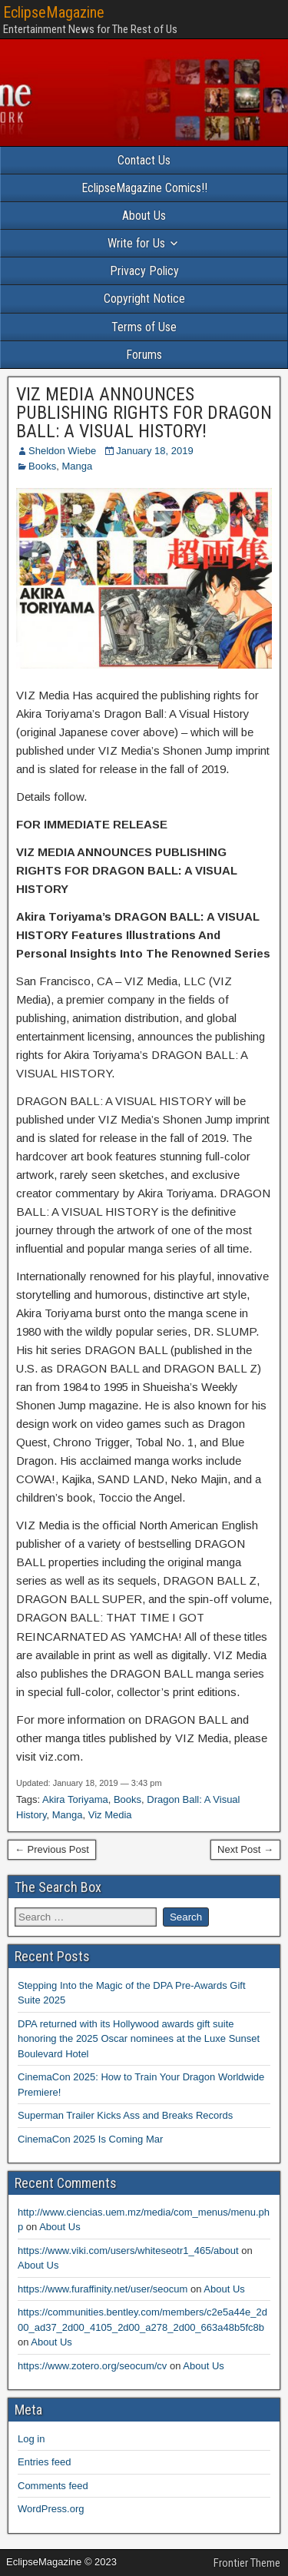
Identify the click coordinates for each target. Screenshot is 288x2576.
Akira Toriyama (75, 1799)
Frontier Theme (247, 2563)
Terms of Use (144, 327)
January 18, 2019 (154, 450)
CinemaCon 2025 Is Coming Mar (90, 2139)
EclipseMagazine (53, 12)
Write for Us (136, 243)
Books (42, 466)
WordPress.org (51, 2509)
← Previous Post (52, 1849)
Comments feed (53, 2485)
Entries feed (44, 2462)
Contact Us (144, 160)
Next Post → (245, 1849)
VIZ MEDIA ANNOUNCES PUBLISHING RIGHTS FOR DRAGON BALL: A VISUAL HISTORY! (144, 412)
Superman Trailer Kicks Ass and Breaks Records (125, 2115)
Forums (144, 354)
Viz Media (110, 1815)
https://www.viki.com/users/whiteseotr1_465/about (128, 2250)
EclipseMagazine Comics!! (144, 188)
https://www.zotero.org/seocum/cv (92, 2366)
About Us (144, 215)
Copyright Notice (144, 298)
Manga (76, 466)
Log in (31, 2439)
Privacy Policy (144, 271)
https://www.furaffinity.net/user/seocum (102, 2289)
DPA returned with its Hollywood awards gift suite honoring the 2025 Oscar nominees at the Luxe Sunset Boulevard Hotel (139, 2039)
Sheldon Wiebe (62, 450)
